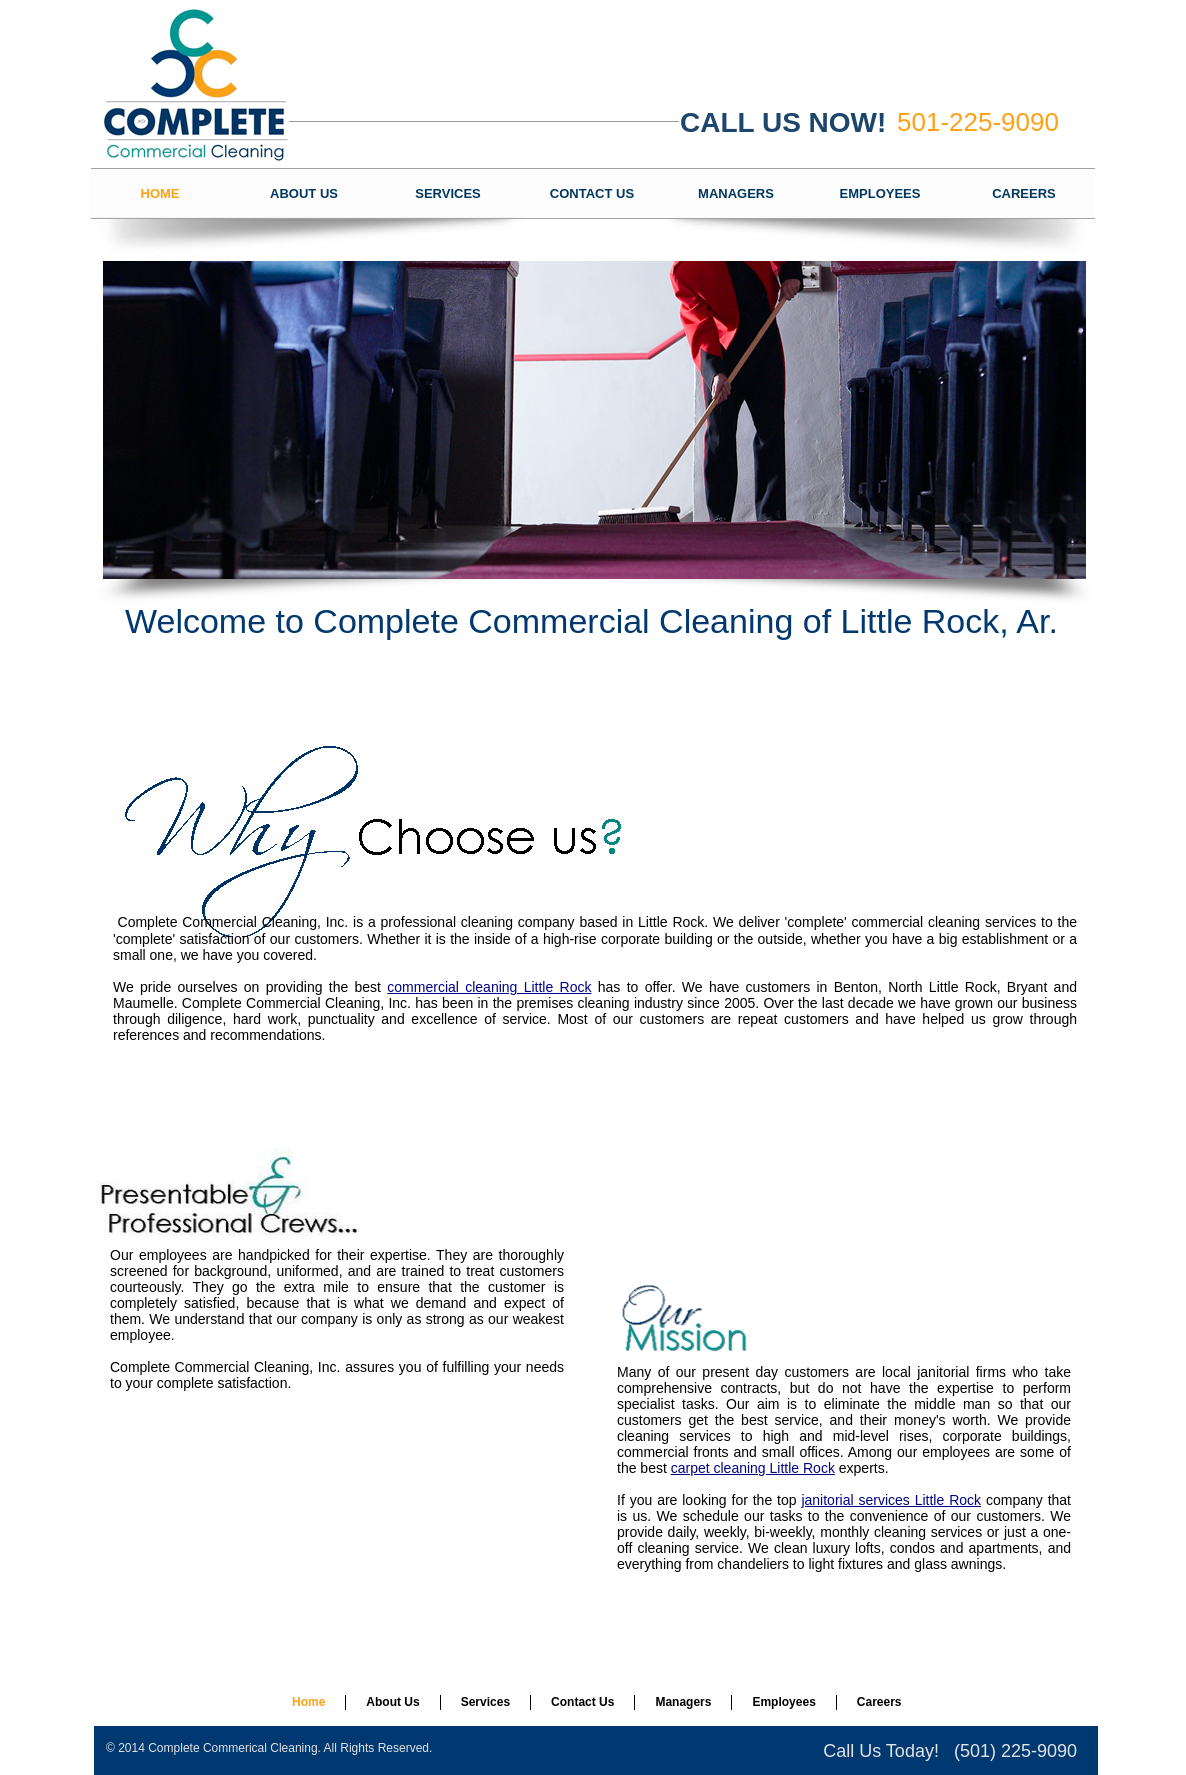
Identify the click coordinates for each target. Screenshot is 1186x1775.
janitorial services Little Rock (891, 1500)
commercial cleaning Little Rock (489, 987)
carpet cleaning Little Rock (753, 1468)
